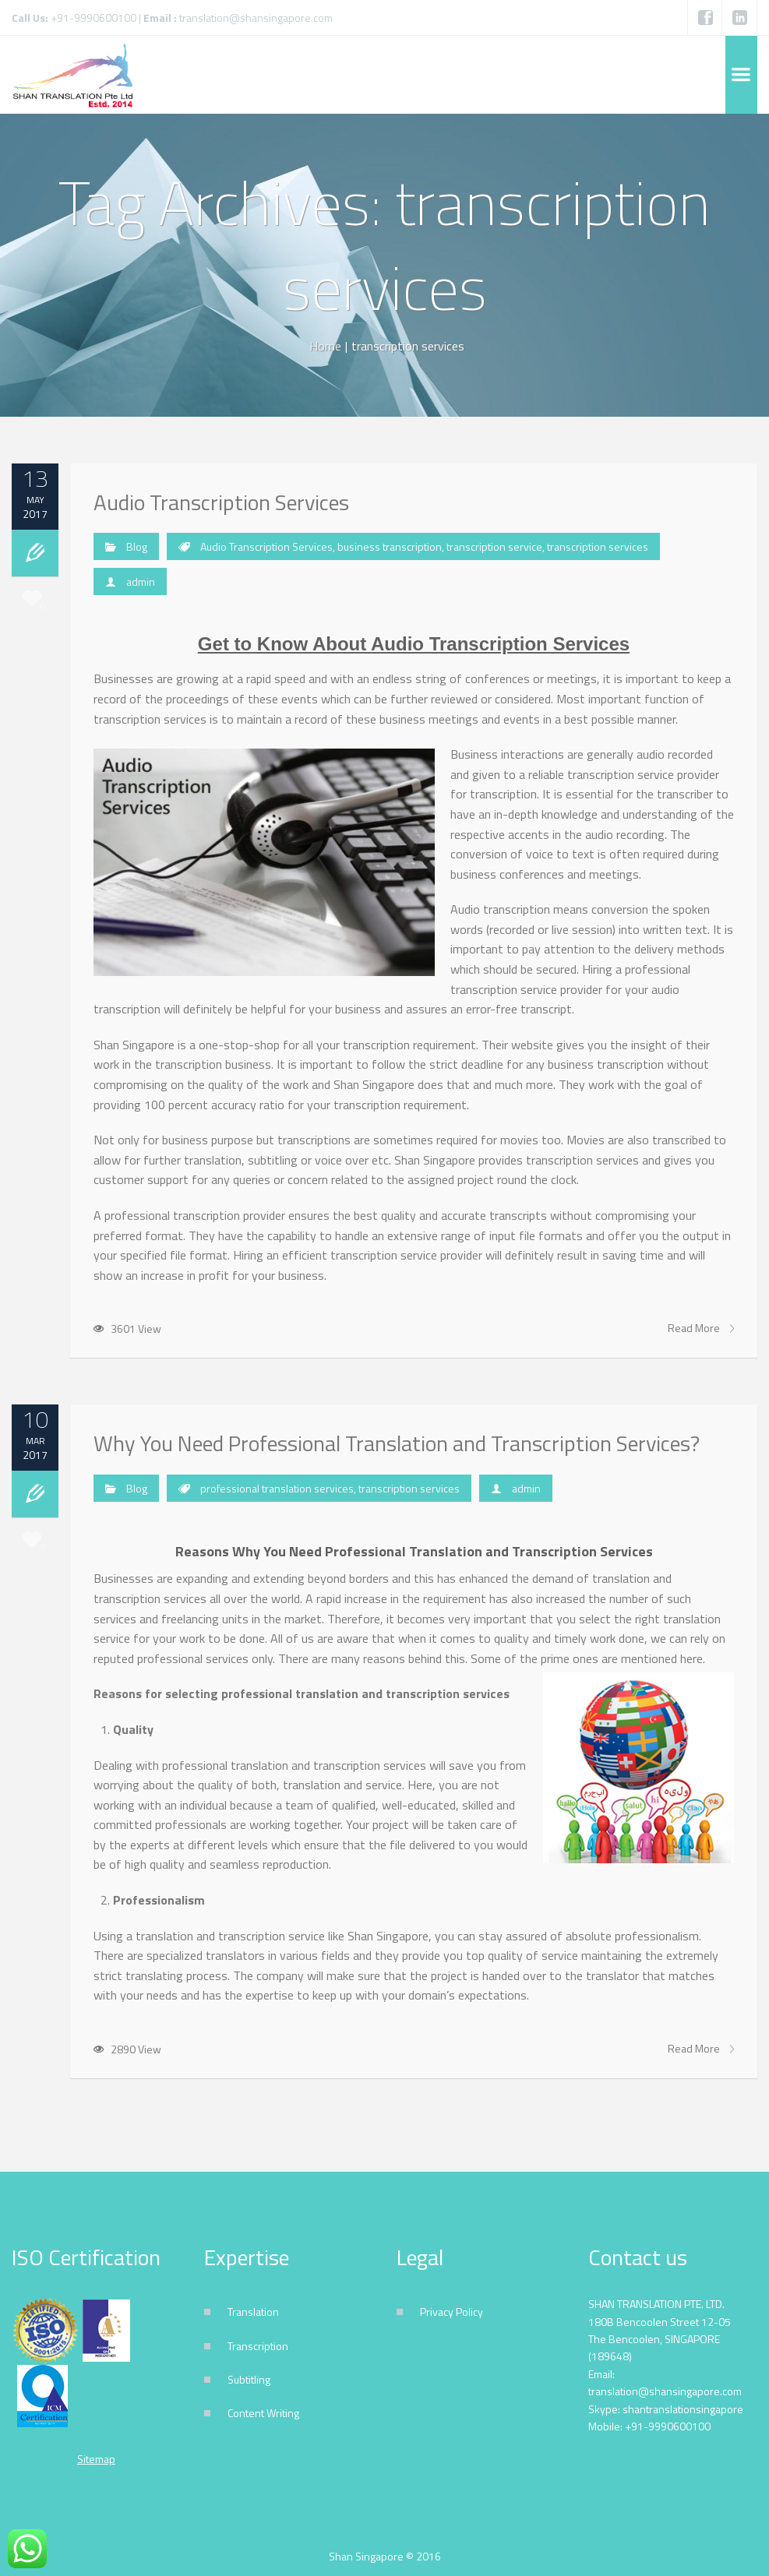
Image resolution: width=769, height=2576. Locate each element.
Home (325, 346)
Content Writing (263, 2413)
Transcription (258, 2346)
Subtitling (249, 2379)
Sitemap (96, 2459)
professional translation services (277, 1488)
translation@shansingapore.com (256, 17)
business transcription (389, 546)
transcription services (597, 546)
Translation (253, 2311)
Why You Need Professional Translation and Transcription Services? (396, 1443)
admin (140, 581)
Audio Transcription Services (221, 502)
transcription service (494, 546)
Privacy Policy (451, 2311)
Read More (701, 1328)
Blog (136, 546)
